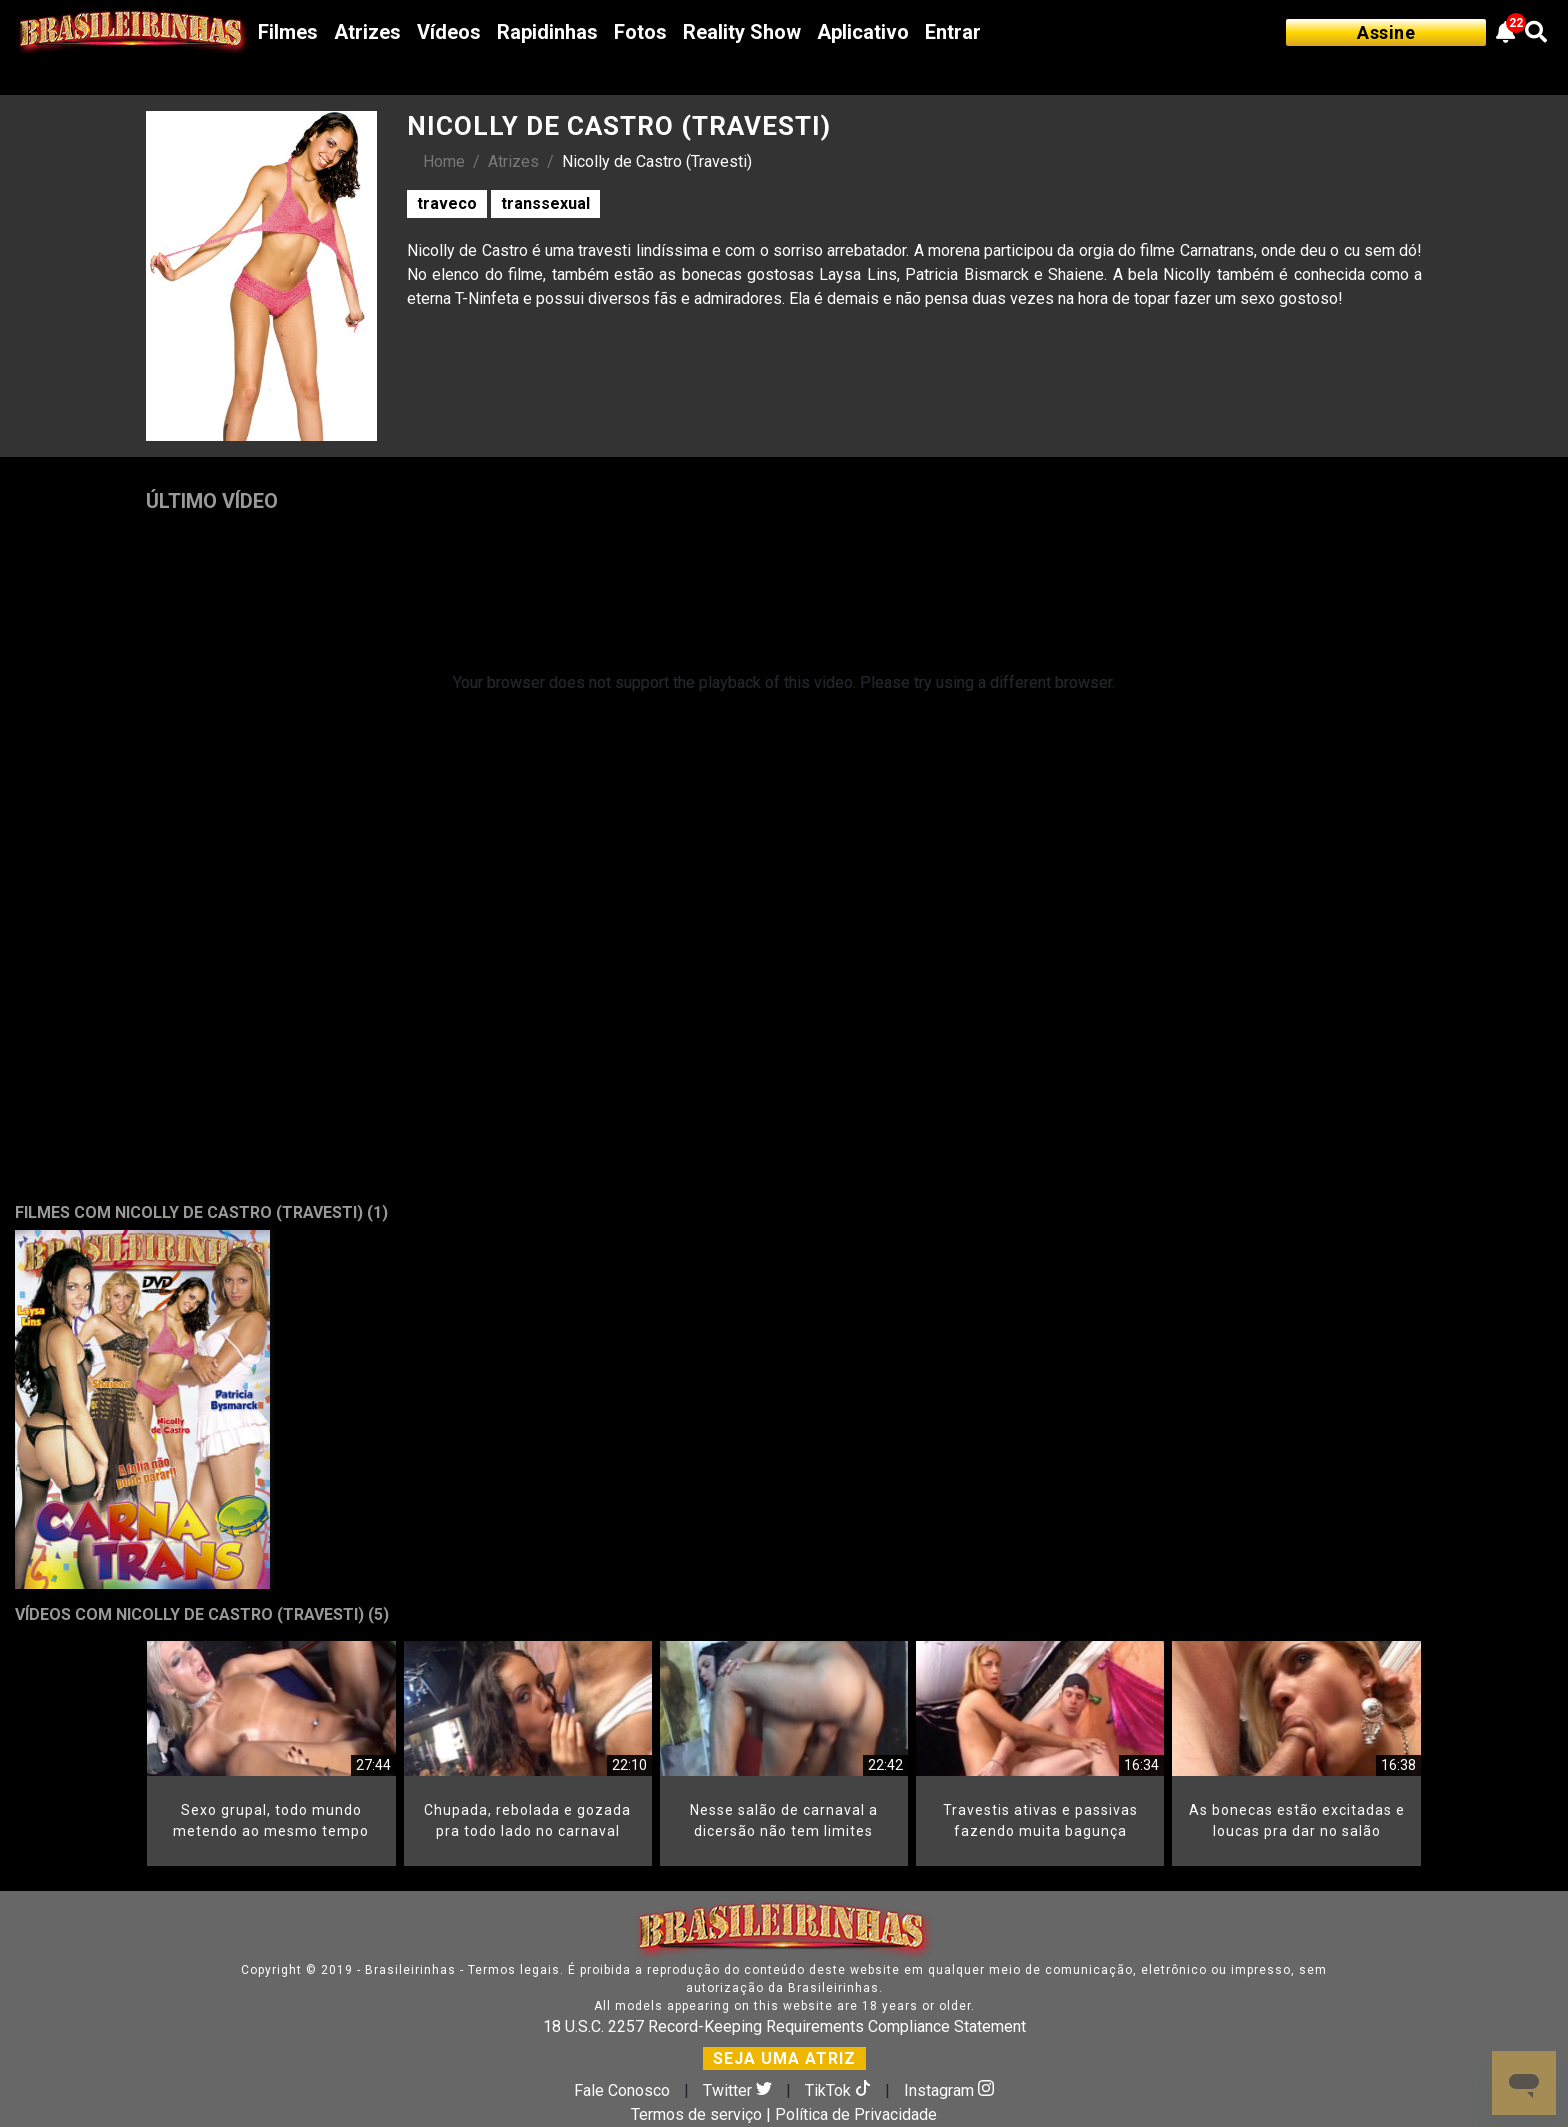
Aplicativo (863, 32)
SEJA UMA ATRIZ (784, 2058)
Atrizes (367, 32)
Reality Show (742, 32)
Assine (1386, 32)
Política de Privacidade (856, 2114)
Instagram (949, 2090)
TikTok (840, 2090)
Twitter (739, 2090)
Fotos (640, 32)
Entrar (953, 32)
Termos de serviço (696, 2114)
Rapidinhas (547, 32)
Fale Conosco (622, 2090)
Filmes (288, 32)
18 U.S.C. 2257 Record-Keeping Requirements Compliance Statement (784, 2026)
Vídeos (449, 32)
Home (444, 161)
